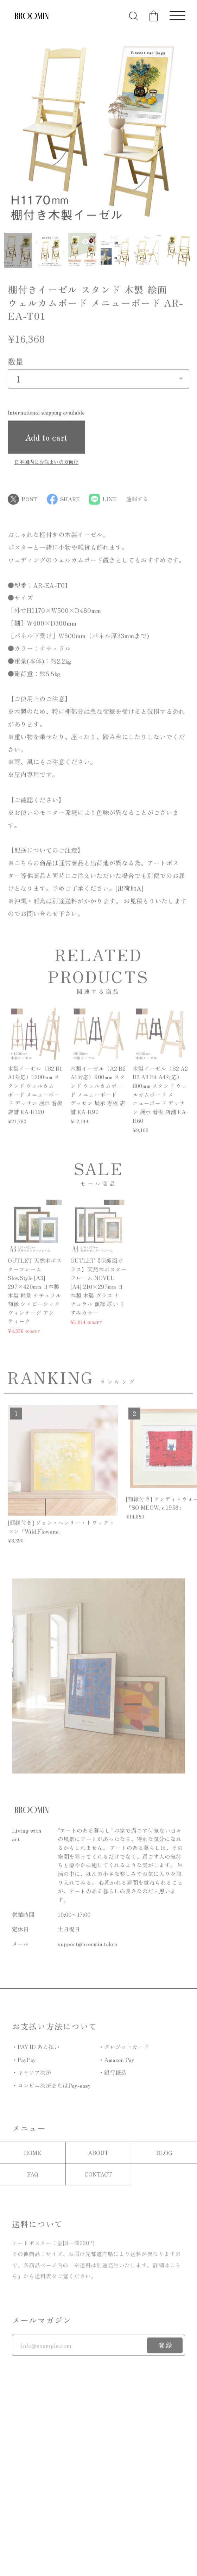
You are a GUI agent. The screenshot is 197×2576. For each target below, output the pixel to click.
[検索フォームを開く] (133, 16)
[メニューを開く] (177, 15)
